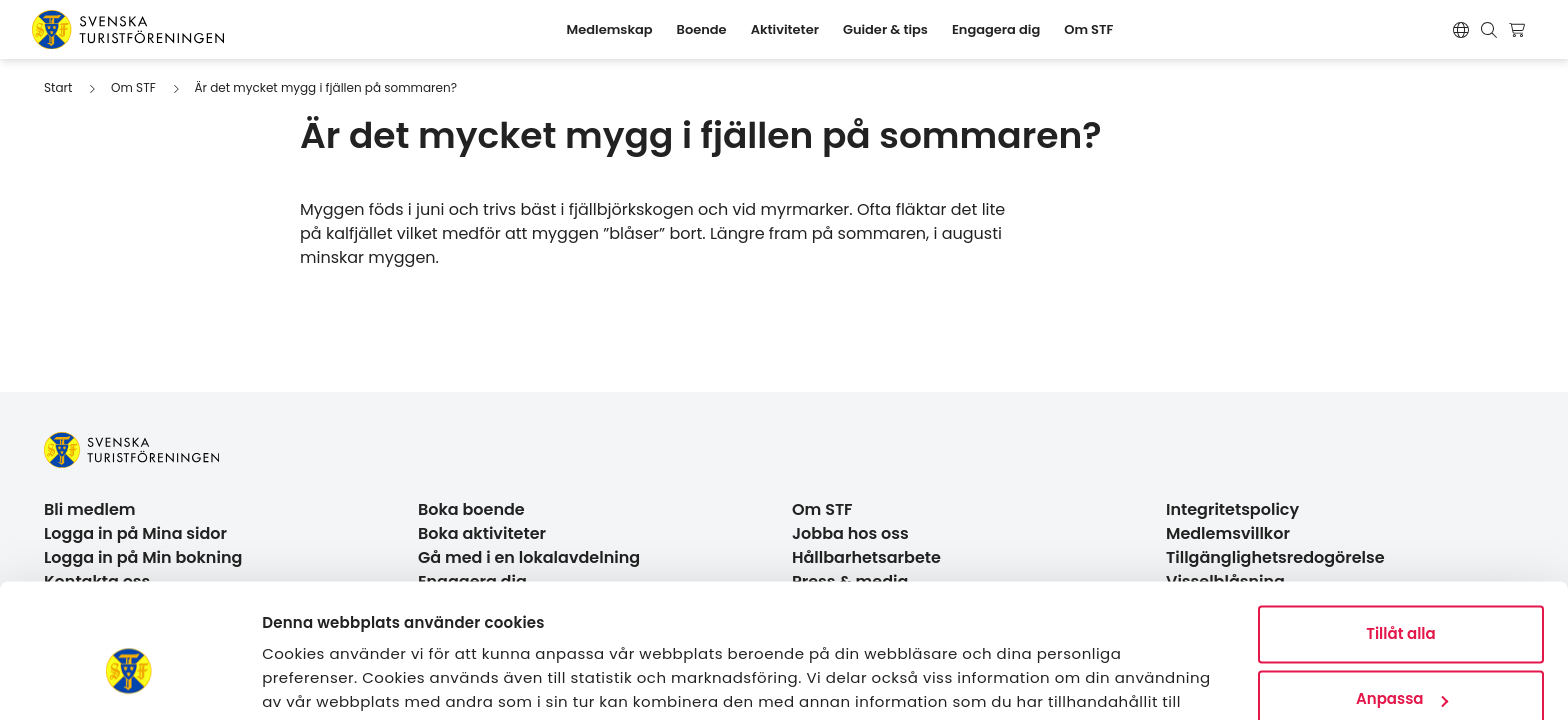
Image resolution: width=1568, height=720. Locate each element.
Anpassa (1402, 598)
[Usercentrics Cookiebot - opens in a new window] (129, 681)
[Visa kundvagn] (1519, 30)
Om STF (133, 87)
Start (58, 87)
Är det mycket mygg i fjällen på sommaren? (325, 87)
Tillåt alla (1400, 533)
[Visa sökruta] (1489, 30)
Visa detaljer (310, 680)
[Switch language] (1461, 30)
